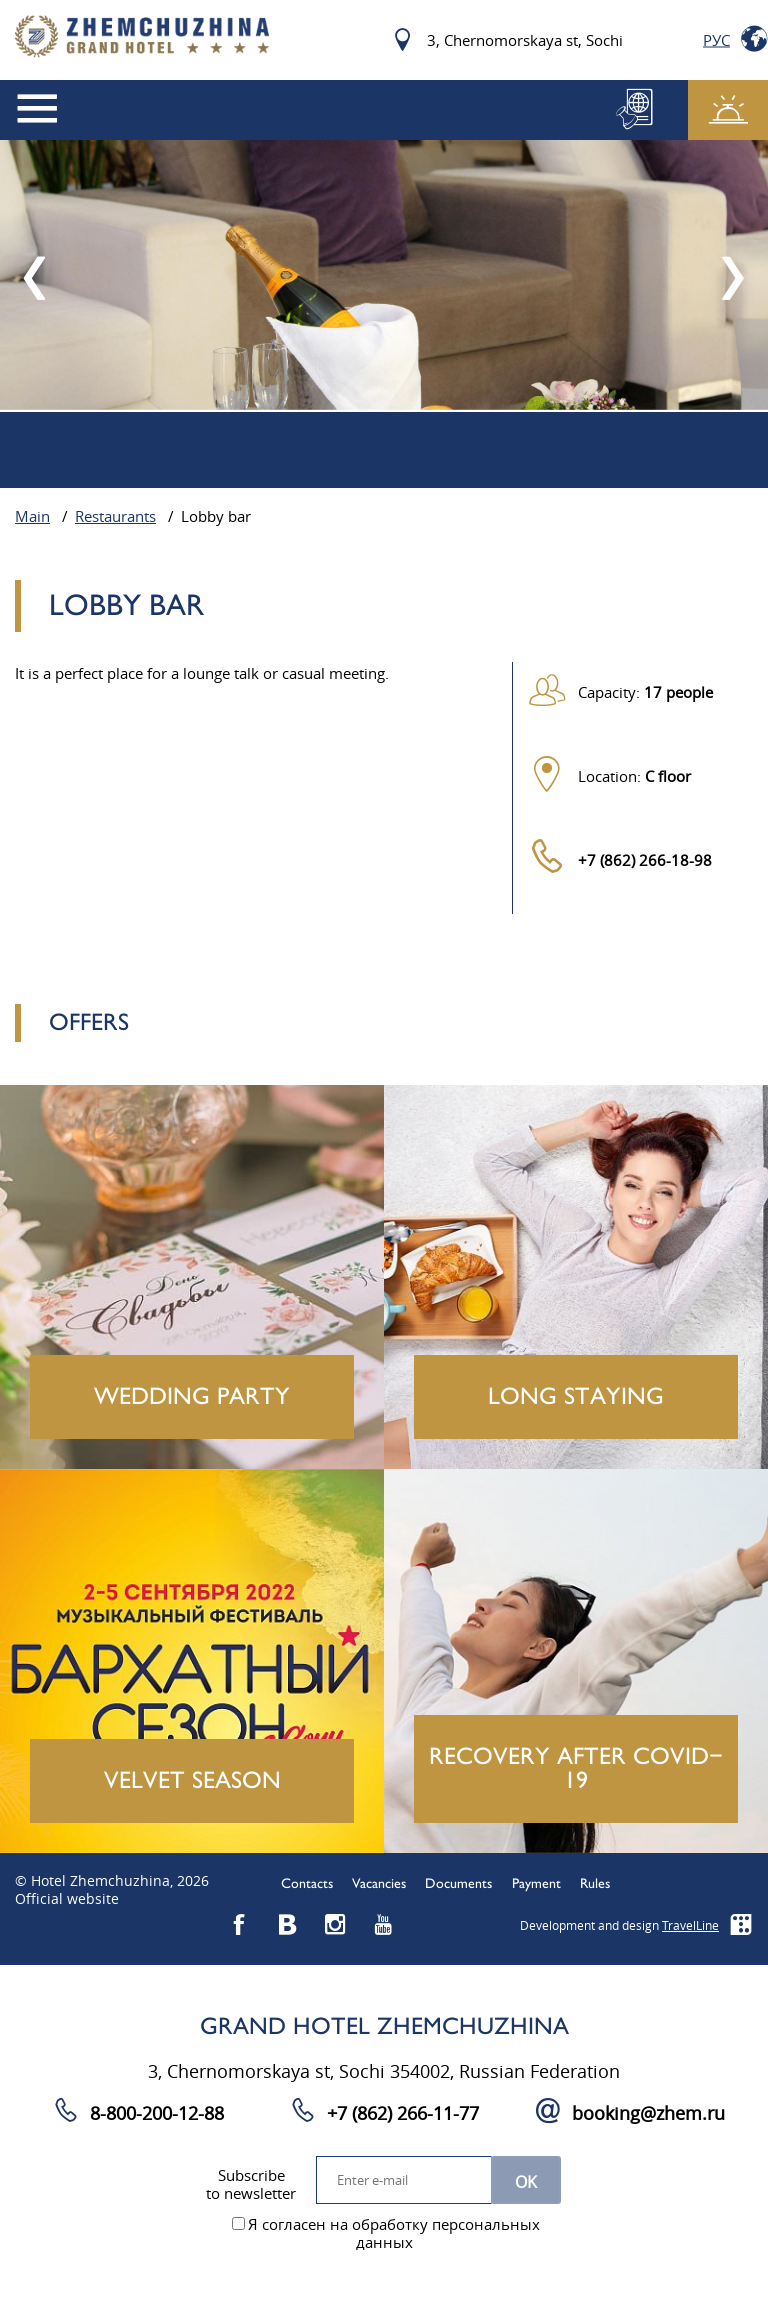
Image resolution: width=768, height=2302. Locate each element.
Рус (716, 40)
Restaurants (115, 517)
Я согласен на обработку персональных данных (386, 2234)
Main (32, 517)
